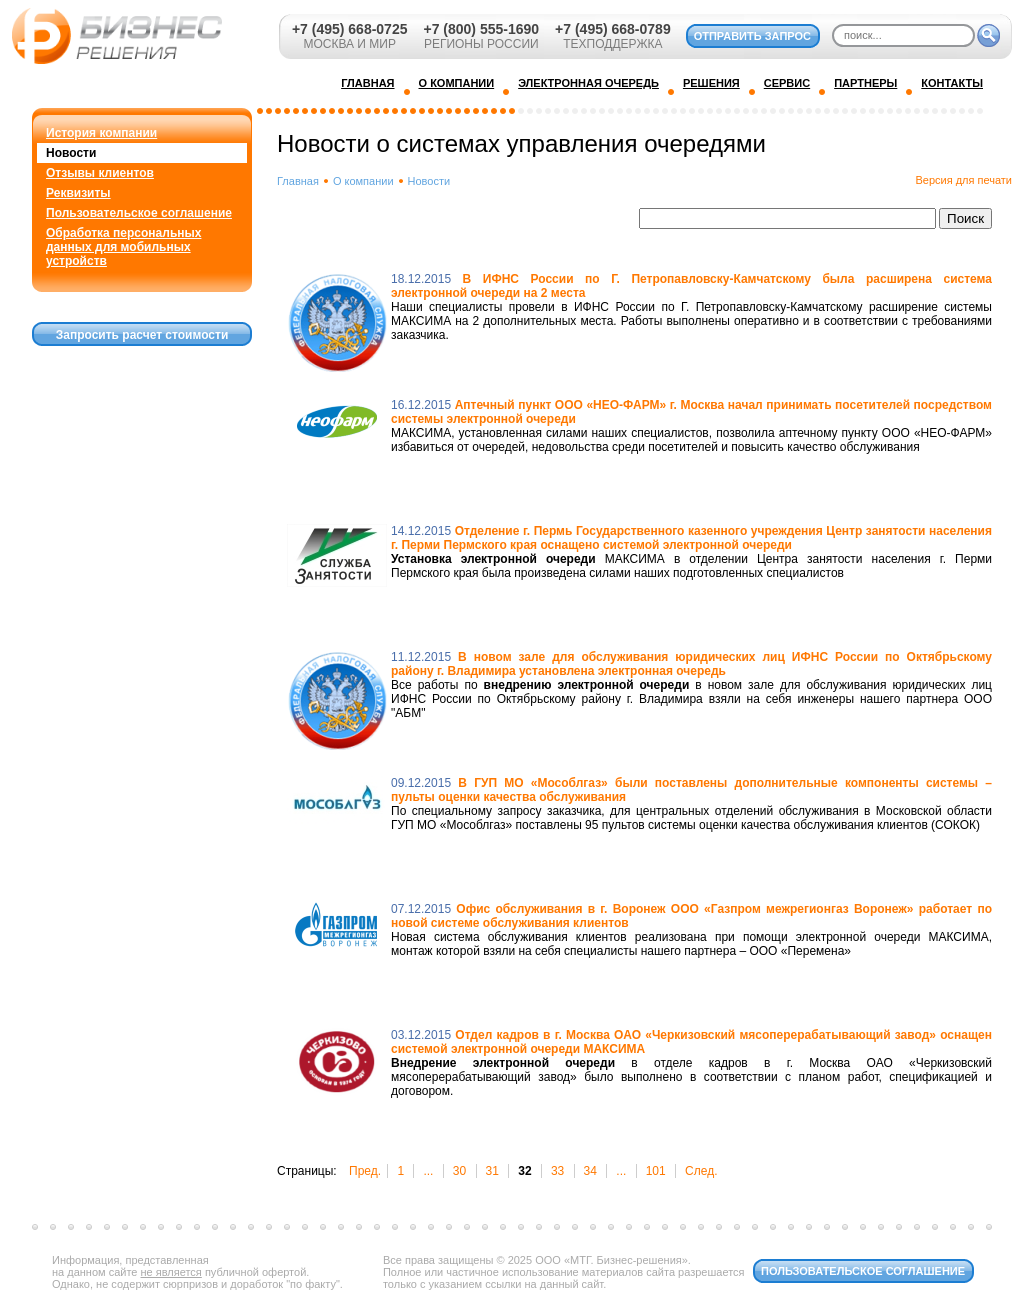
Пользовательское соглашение (139, 213)
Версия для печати (963, 180)
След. (701, 1171)
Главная (298, 181)
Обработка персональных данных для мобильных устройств (123, 247)
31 (492, 1171)
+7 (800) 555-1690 (481, 29)
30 (459, 1171)
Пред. (365, 1171)
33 (557, 1171)
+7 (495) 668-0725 (350, 29)
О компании (363, 181)
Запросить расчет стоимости (142, 335)
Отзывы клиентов (100, 173)
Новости (71, 153)
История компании (101, 133)
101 (656, 1171)
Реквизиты (78, 193)
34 (590, 1171)
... (428, 1171)
